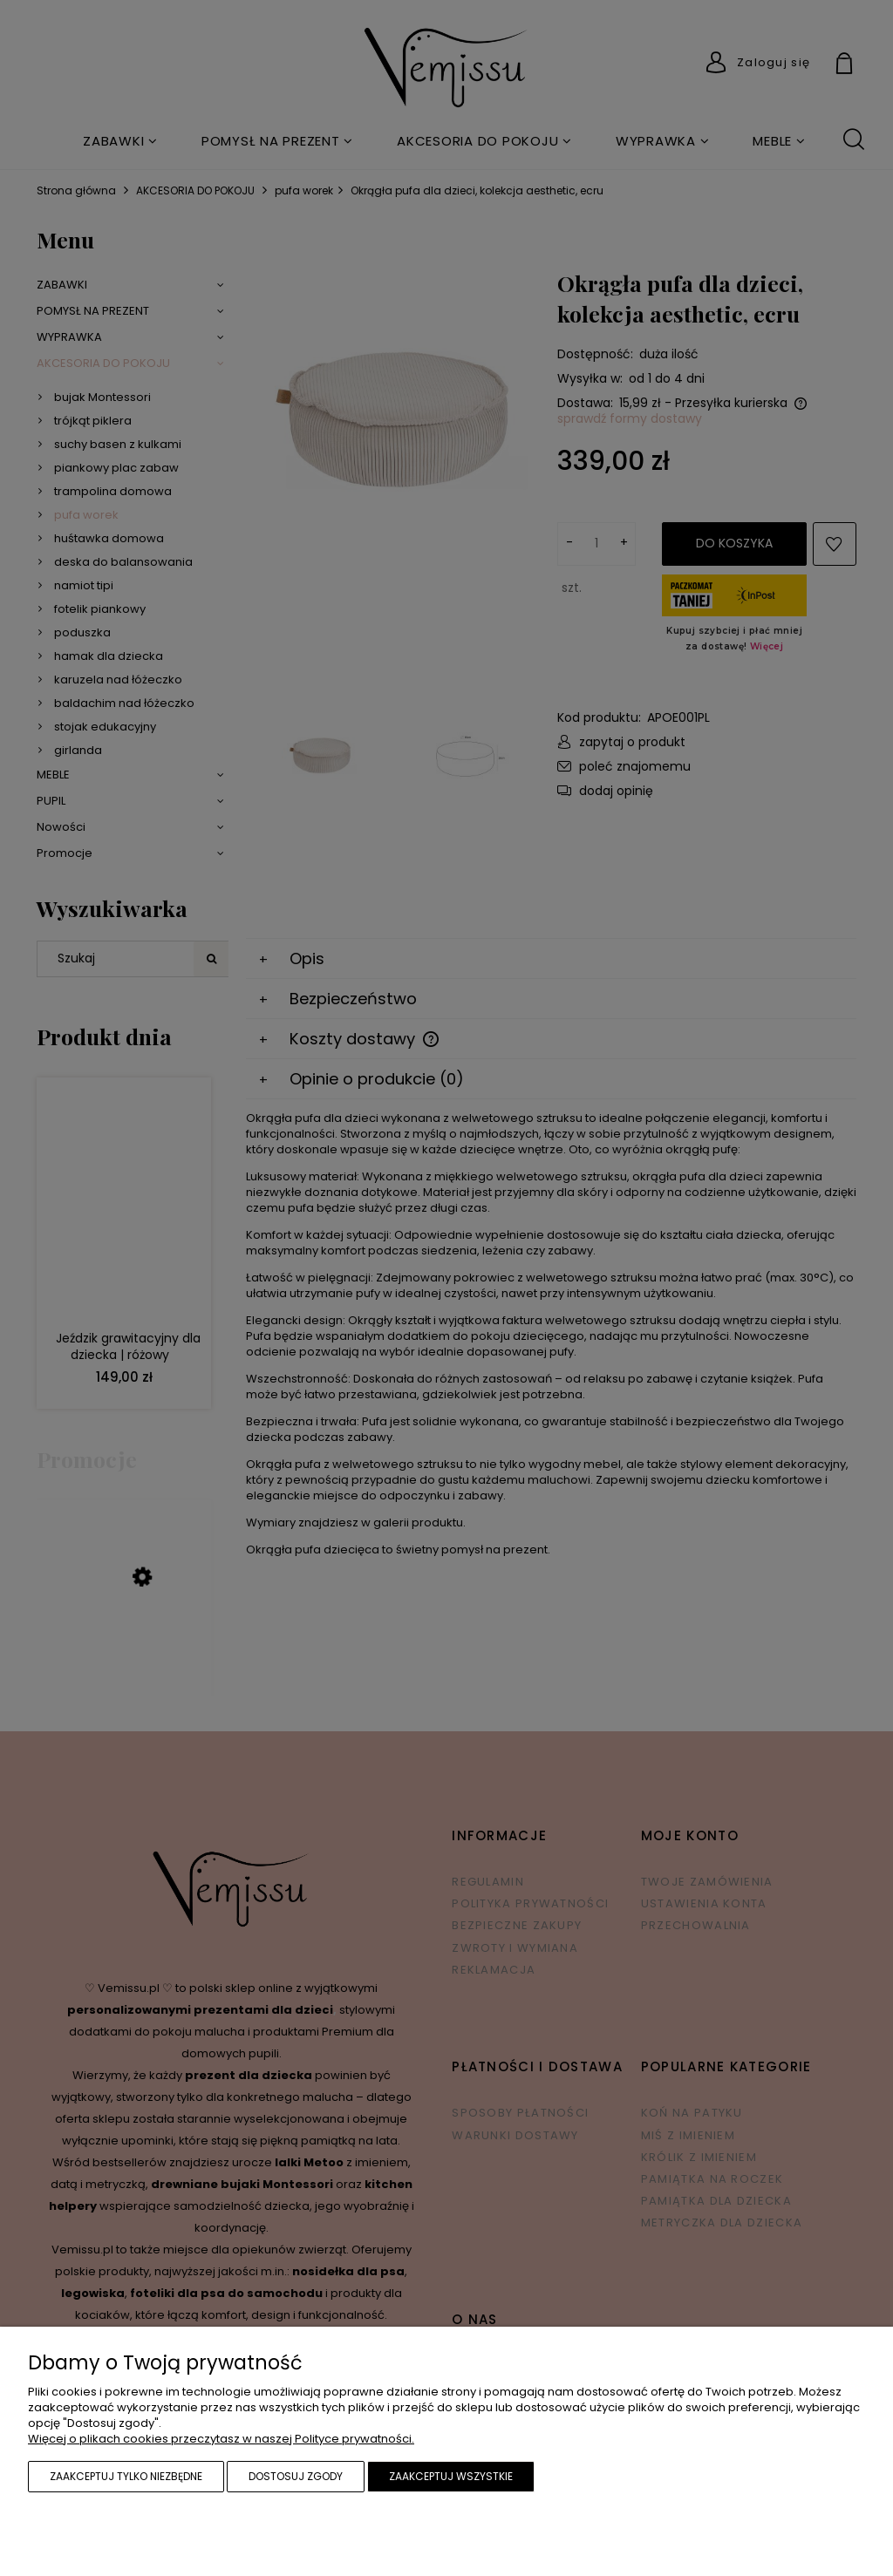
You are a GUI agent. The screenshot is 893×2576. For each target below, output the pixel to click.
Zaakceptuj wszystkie (451, 2476)
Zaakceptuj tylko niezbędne (126, 2476)
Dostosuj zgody (296, 2476)
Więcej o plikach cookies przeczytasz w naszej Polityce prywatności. (221, 2438)
